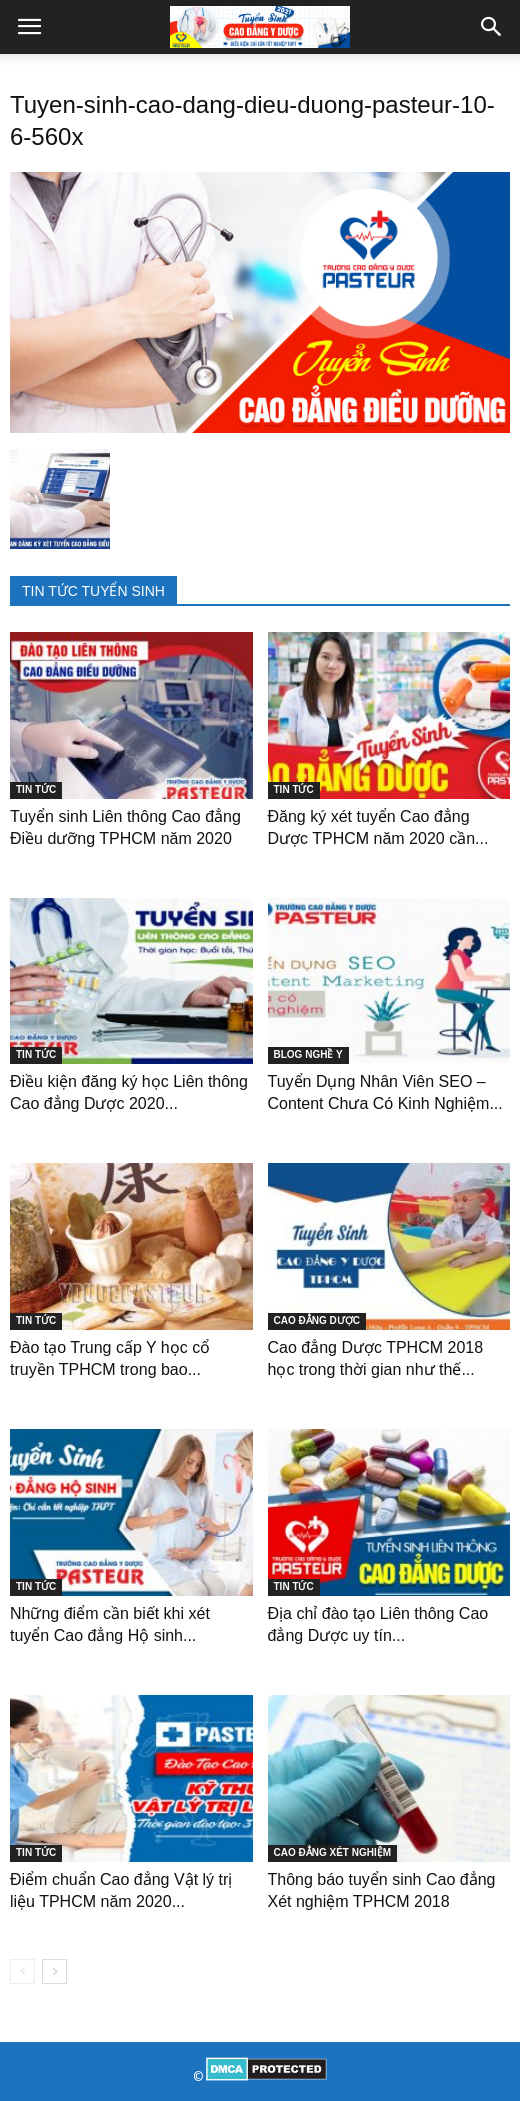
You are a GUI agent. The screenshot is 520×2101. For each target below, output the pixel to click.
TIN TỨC (36, 789)
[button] (492, 27)
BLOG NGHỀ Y (308, 1054)
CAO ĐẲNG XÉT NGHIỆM (333, 1852)
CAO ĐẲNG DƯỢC (317, 1320)
